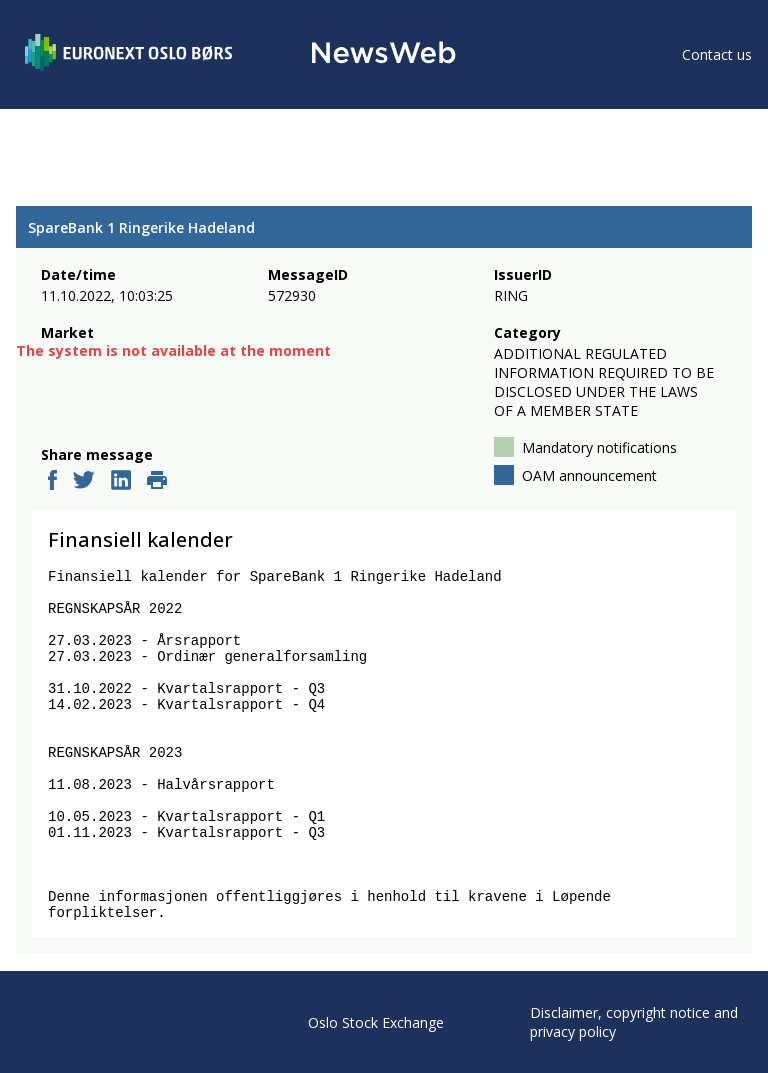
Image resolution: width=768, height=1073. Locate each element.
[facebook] (52, 482)
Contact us (717, 54)
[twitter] (84, 482)
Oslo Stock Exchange (376, 1022)
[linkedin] (121, 482)
